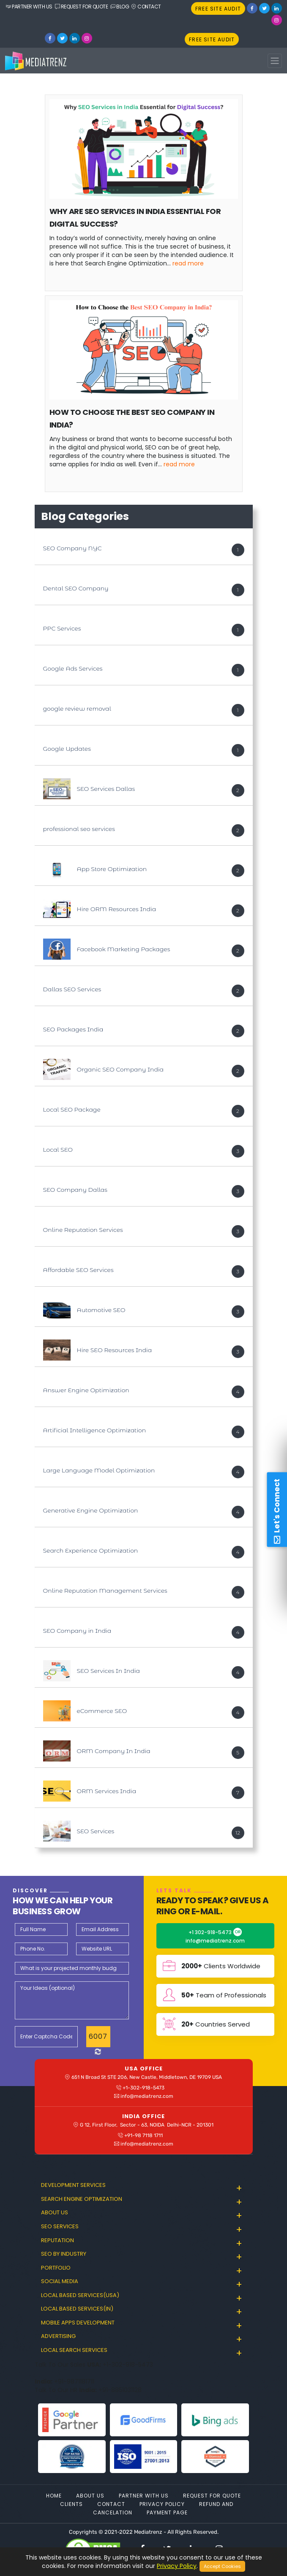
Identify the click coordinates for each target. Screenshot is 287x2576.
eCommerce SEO (102, 1711)
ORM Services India (107, 1791)
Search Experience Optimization (90, 1550)
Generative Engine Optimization (90, 1510)
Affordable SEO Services (78, 1270)
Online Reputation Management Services (105, 1590)
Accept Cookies (222, 2566)
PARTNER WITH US (29, 6)
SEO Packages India (73, 1029)
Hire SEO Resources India (114, 1350)
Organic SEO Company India (120, 1069)
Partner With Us (144, 2495)
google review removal (77, 708)
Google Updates (67, 748)
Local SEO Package (72, 1109)
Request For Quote (212, 2495)
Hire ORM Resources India (116, 909)
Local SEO (58, 1149)
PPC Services (62, 628)
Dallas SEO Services (72, 989)
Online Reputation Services (83, 1230)
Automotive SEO (101, 1310)
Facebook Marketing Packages (123, 949)
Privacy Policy (162, 2504)
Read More (188, 263)
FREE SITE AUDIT (218, 8)
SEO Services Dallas (106, 789)
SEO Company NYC (72, 548)
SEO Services (96, 1831)
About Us (90, 2495)
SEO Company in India (77, 1630)
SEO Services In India (108, 1671)
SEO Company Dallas (75, 1189)
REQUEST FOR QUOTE (81, 6)
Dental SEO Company (76, 588)
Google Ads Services (73, 668)
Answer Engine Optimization (86, 1390)
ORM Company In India (113, 1751)
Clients (71, 2504)
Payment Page (167, 2512)
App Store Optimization (112, 869)
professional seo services (79, 829)
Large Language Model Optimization (99, 1470)
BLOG (119, 6)
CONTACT (146, 6)
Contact (111, 2504)
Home (54, 2495)
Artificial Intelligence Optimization (94, 1430)
